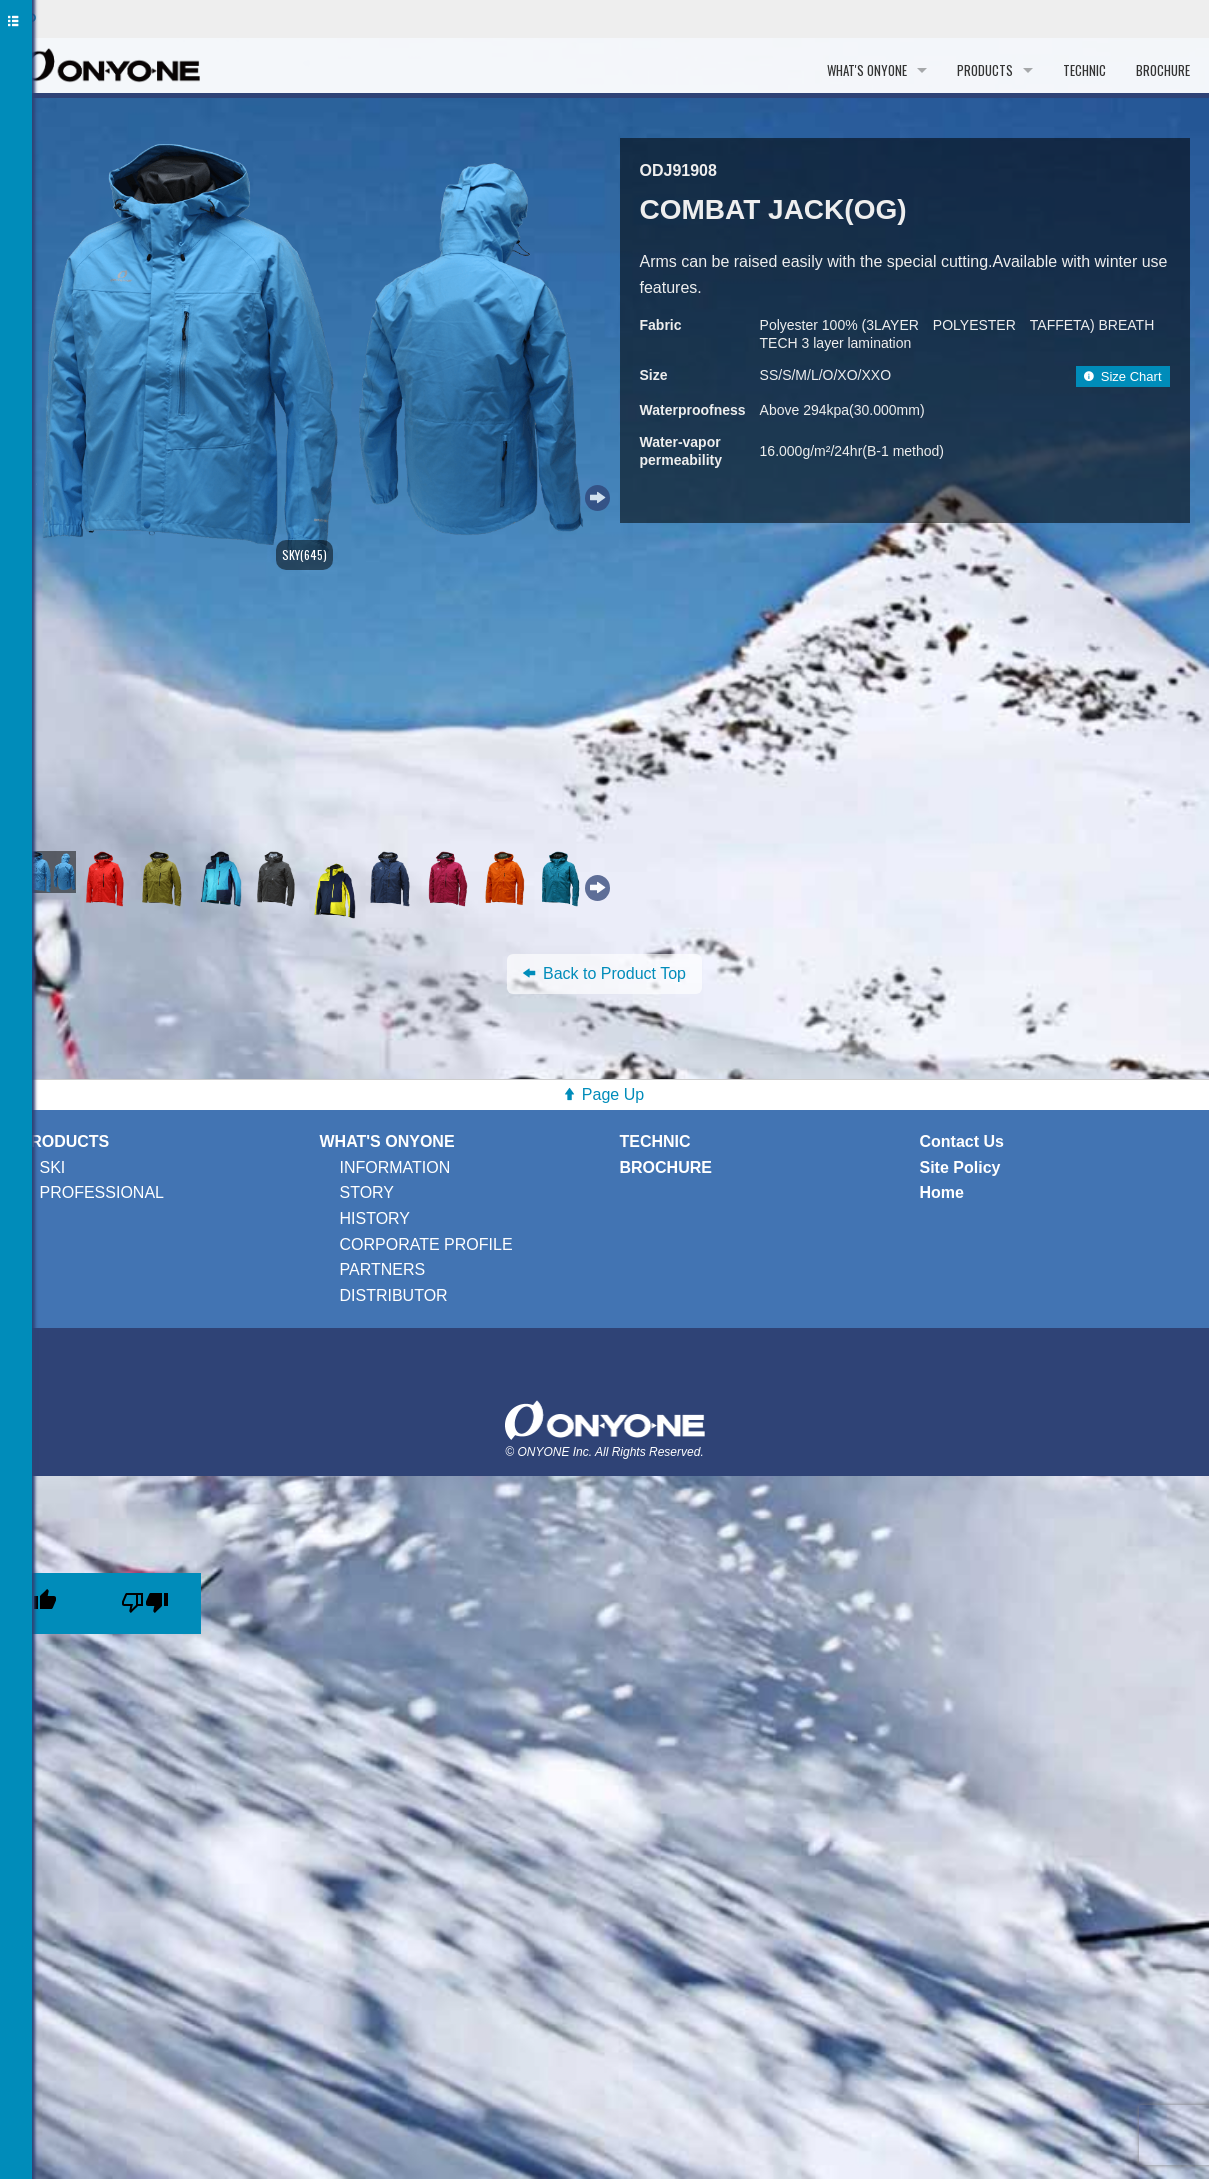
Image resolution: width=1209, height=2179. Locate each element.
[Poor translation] (145, 1603)
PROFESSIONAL (102, 1192)
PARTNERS (383, 1269)
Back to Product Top (604, 973)
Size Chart (1122, 376)
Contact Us (962, 1141)
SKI (53, 1167)
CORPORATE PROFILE (426, 1244)
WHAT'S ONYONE (867, 70)
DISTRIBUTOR (394, 1295)
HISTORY (375, 1218)
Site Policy (960, 1167)
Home (942, 1192)
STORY (367, 1192)
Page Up (613, 1094)
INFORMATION (395, 1167)
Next (595, 495)
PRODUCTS (985, 70)
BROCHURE (1163, 70)
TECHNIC (1084, 70)
